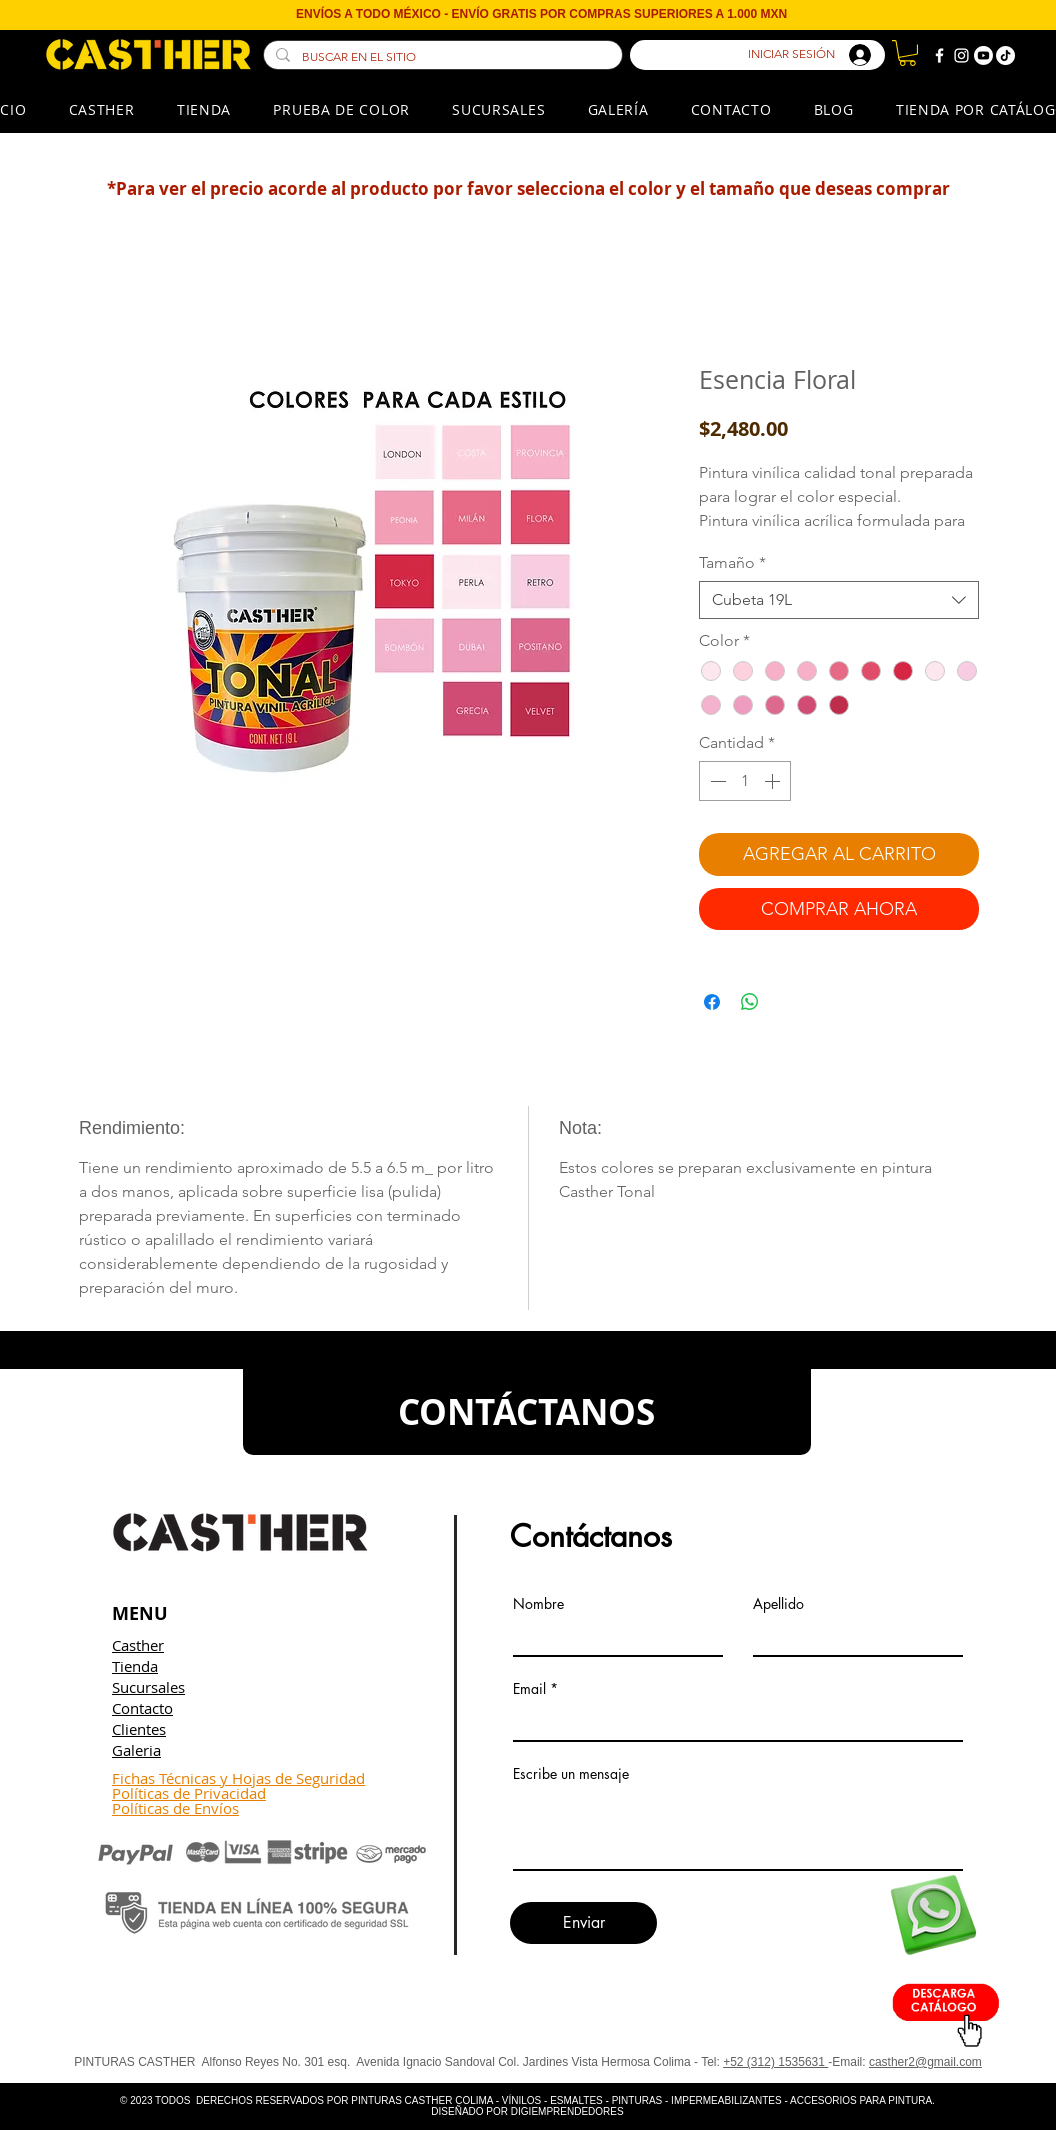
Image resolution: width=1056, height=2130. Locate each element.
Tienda (135, 1666)
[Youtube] (983, 55)
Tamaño (732, 562)
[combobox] (839, 600)
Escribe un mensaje (571, 1774)
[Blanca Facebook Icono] (939, 55)
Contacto (142, 1708)
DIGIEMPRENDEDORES (567, 2111)
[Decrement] (716, 781)
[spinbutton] (745, 781)
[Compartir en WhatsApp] (750, 1002)
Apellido (778, 1604)
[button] (907, 53)
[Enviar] (583, 1923)
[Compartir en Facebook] (712, 1002)
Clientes (139, 1729)
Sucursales (148, 1687)
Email (529, 1689)
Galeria (136, 1750)
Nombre (538, 1604)
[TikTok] (1005, 55)
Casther (138, 1645)
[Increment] (774, 781)
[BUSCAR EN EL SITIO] (441, 57)
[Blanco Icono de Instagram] (961, 55)
